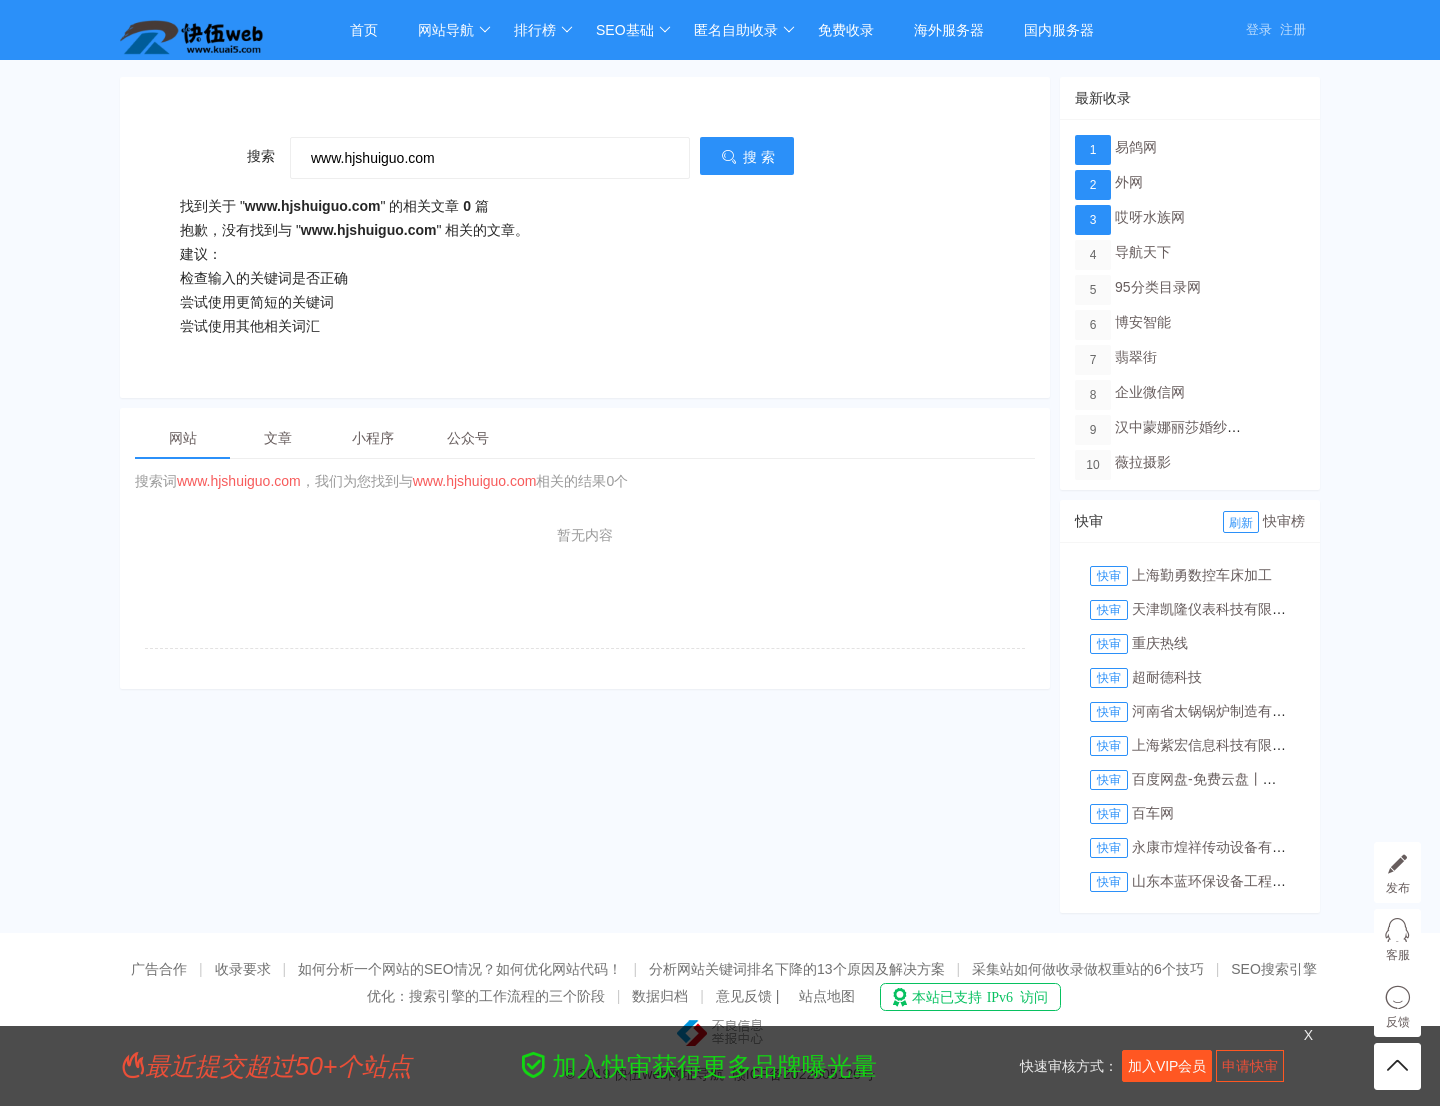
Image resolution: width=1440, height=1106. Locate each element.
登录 (1259, 29)
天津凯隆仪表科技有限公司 (1216, 609)
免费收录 (846, 30)
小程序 (373, 438)
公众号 (468, 438)
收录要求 (243, 969)
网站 (183, 438)
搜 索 (747, 157)
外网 (1129, 182)
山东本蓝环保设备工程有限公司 (1230, 881)
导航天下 (1143, 252)
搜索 (261, 156)
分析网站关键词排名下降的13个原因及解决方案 (797, 969)
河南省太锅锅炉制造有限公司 (1223, 711)
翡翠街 (1136, 357)
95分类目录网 (1158, 287)
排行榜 (543, 30)
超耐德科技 (1167, 677)
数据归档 (660, 996)
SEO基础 (633, 30)
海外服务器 (949, 30)
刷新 (1241, 523)
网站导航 (454, 30)
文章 (278, 438)
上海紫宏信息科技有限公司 (1216, 745)
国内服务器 (1059, 30)
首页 (364, 30)
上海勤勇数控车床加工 (1202, 575)
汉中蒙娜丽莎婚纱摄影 (1185, 427)
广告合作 (159, 969)
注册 (1293, 29)
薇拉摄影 (1143, 462)
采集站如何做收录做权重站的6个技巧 (1088, 969)
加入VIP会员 (1167, 1066)
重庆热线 (1160, 643)
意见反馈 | (749, 996)
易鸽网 (1136, 147)
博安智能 (1143, 322)
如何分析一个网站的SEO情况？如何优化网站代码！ (460, 969)
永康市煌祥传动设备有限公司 (1223, 847)
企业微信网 (1150, 392)
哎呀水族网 (1150, 217)
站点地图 (827, 996)
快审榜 (1284, 521)
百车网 (1153, 813)
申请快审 (1250, 1066)
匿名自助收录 (744, 30)
